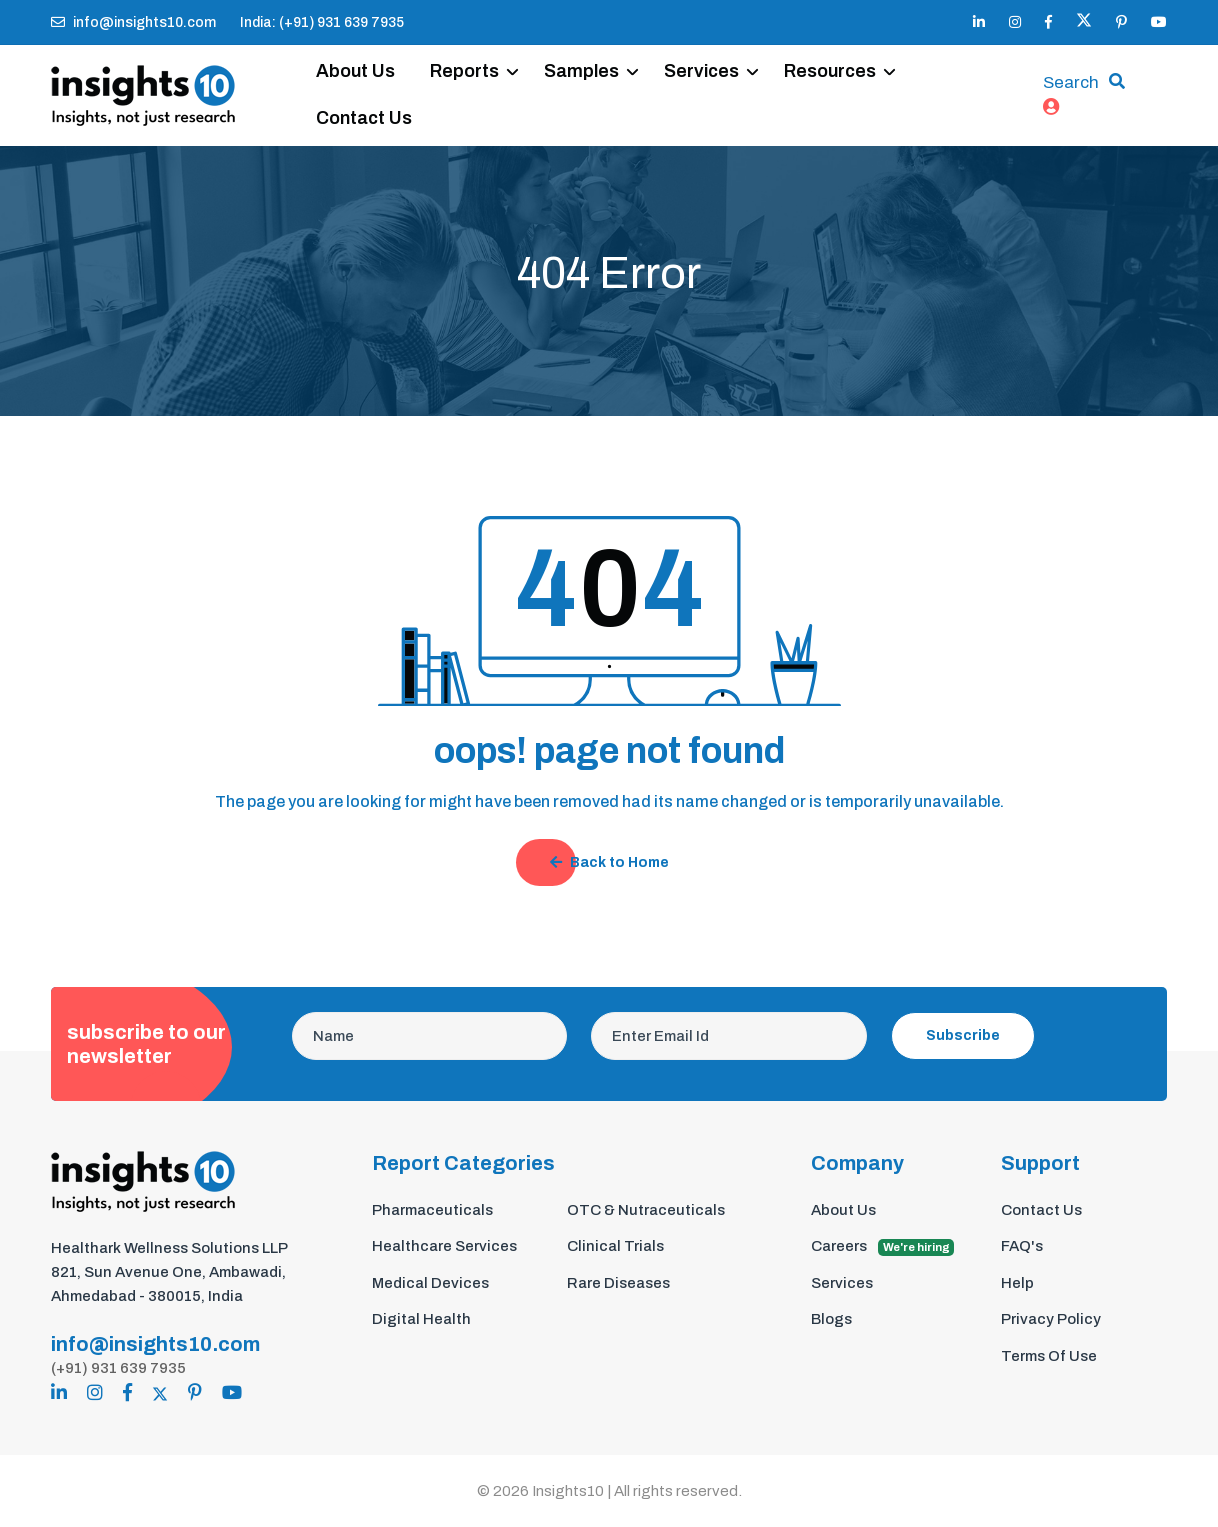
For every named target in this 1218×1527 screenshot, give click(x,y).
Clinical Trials (615, 1246)
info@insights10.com (133, 22)
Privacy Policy (1051, 1319)
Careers (882, 1247)
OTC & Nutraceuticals (646, 1210)
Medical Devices (430, 1283)
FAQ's (1022, 1246)
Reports (464, 71)
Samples (581, 71)
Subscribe (963, 1035)
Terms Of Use (1049, 1356)
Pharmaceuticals (432, 1210)
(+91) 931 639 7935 (118, 1368)
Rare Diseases (618, 1283)
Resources (830, 71)
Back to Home (609, 862)
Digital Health (421, 1319)
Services (701, 71)
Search (1071, 82)
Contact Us (364, 118)
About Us (355, 71)
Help (1017, 1283)
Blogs (831, 1319)
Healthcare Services (444, 1246)
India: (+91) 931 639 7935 (322, 22)
